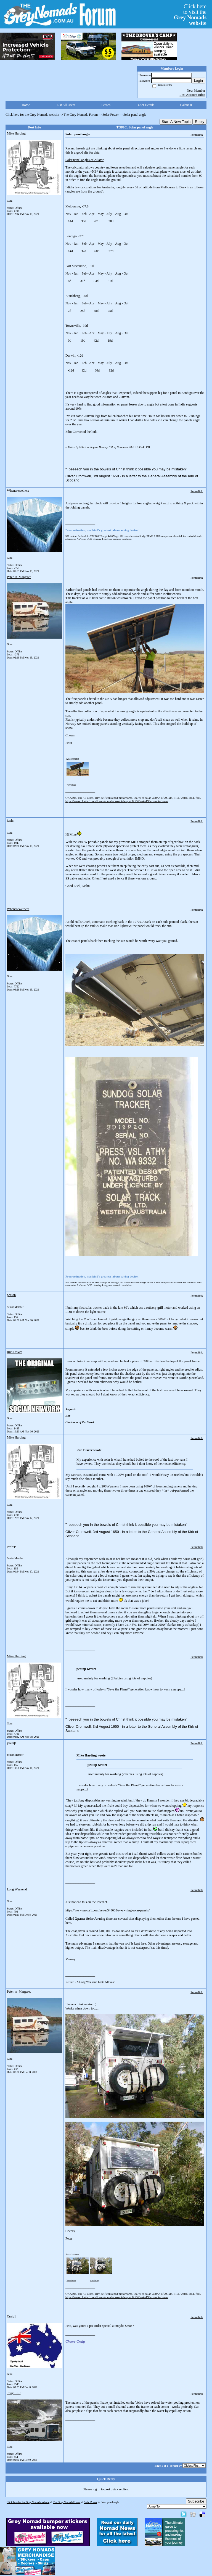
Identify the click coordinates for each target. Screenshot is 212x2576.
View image (71, 785)
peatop (11, 1295)
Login (198, 80)
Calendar (186, 105)
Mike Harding (16, 133)
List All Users (66, 105)
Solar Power (110, 115)
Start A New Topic (176, 122)
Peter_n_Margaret (19, 577)
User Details (146, 105)
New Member (196, 91)
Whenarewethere (18, 490)
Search (106, 105)
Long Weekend (17, 1889)
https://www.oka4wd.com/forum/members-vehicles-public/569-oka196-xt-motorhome (116, 801)
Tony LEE (13, 2393)
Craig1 (11, 2316)
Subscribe (196, 2501)
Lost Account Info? (192, 95)
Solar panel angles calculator (84, 160)
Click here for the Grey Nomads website (32, 115)
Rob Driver (14, 1352)
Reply (199, 122)
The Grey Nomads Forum (81, 115)
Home (26, 105)
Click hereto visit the (190, 14)
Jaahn (10, 821)
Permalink (196, 134)
